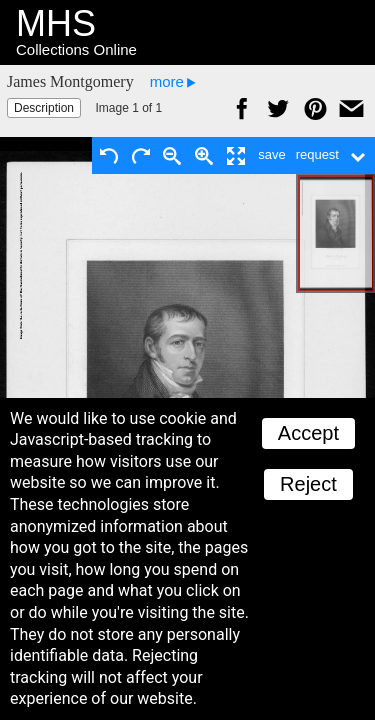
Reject (308, 484)
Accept (308, 433)
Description (44, 108)
